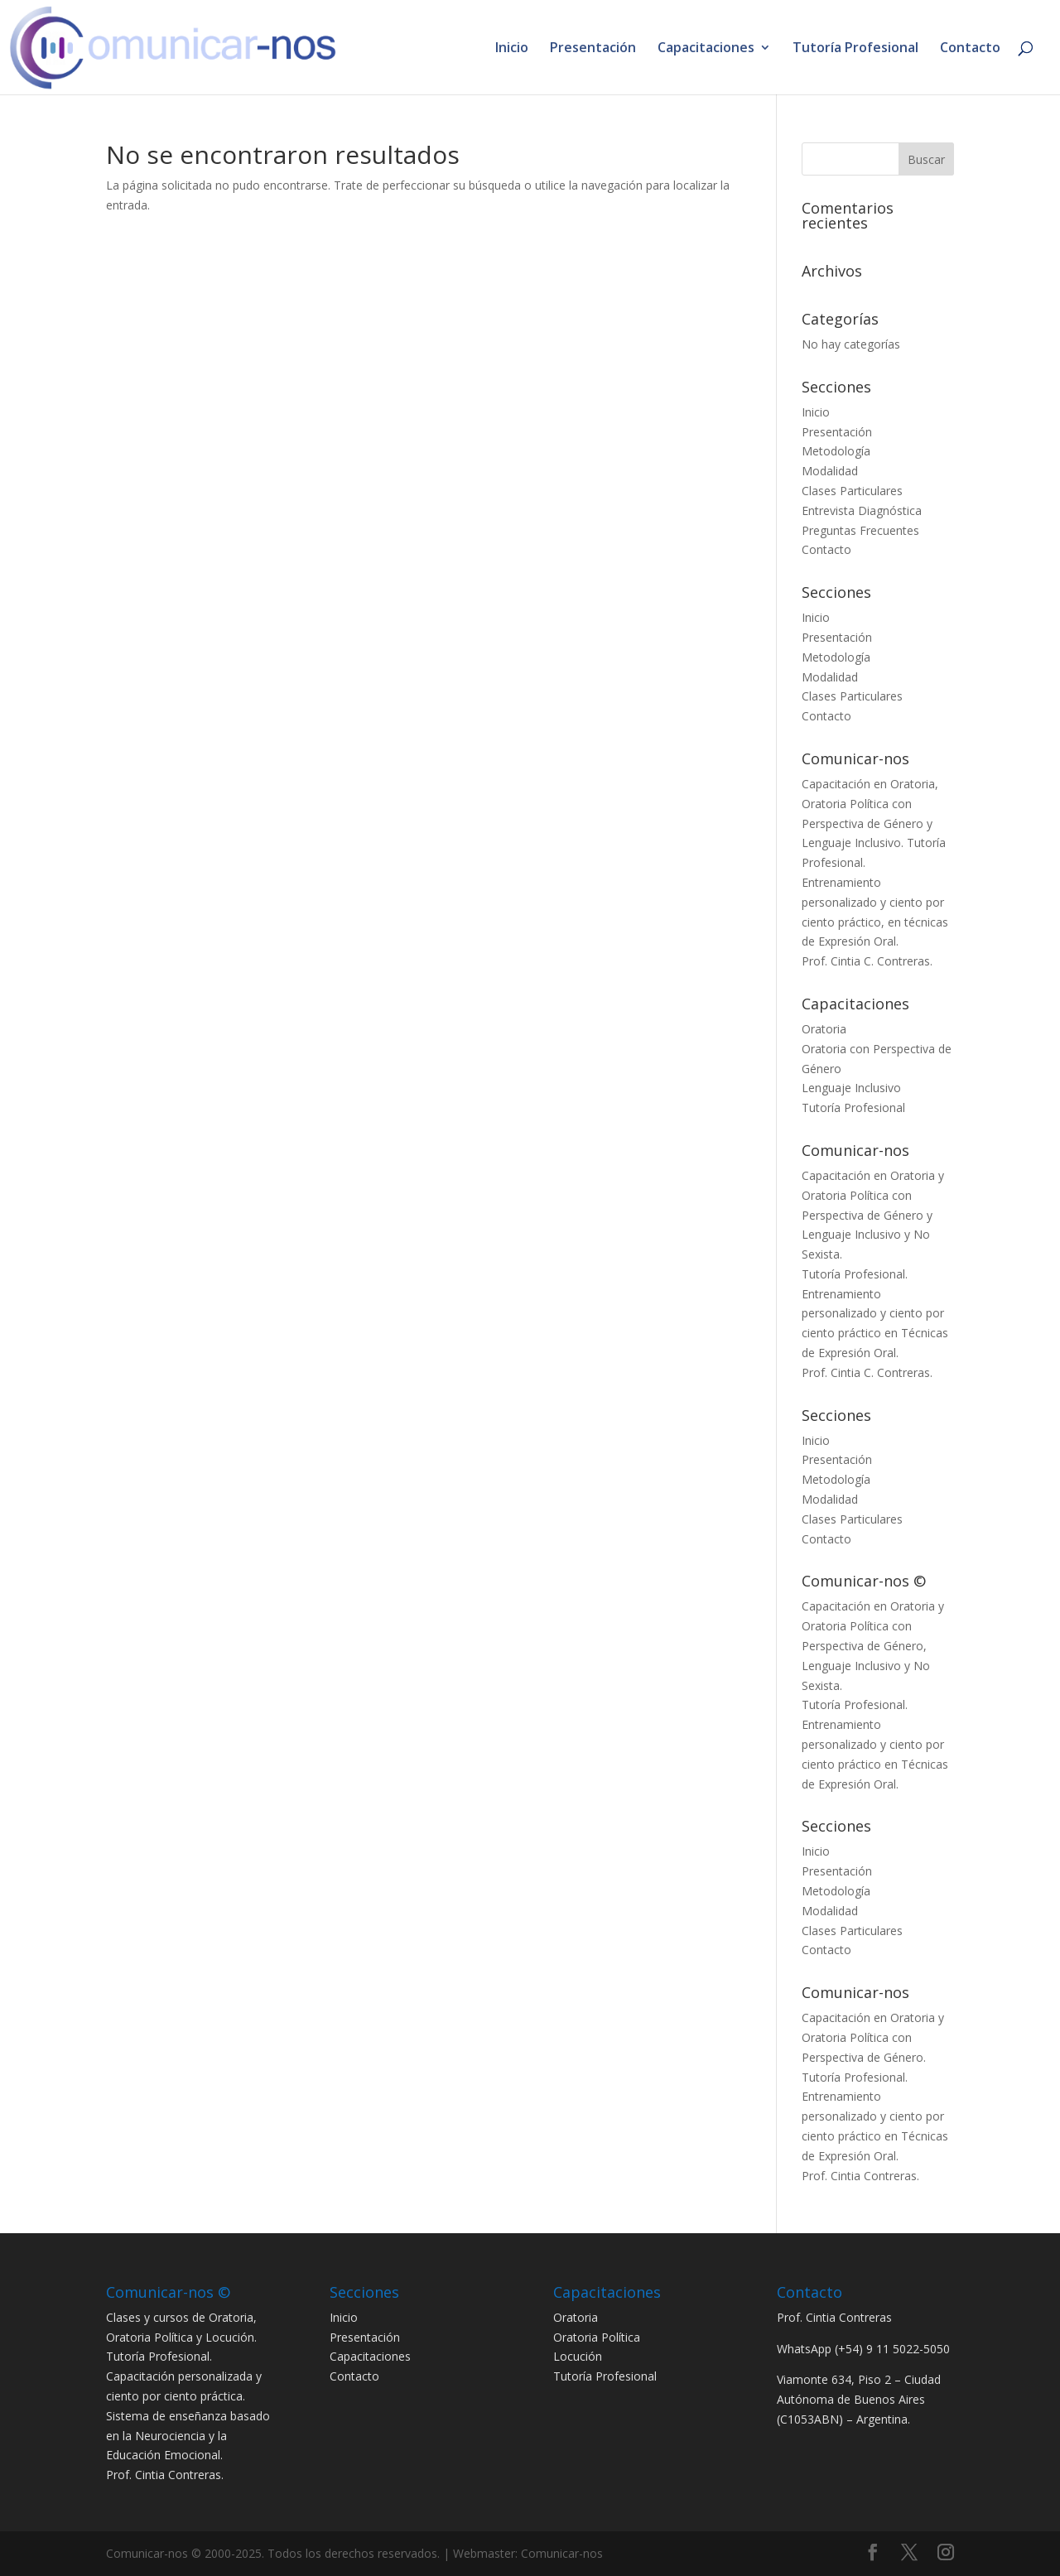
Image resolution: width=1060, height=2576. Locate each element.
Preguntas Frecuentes (860, 530)
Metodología (836, 451)
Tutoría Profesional (855, 48)
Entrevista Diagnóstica (862, 510)
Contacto (970, 48)
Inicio (511, 48)
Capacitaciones (706, 48)
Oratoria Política (596, 2337)
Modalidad (830, 471)
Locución (577, 2356)
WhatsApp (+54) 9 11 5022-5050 (863, 2349)
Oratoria (824, 1029)
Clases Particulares (852, 490)
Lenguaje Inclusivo (851, 1087)
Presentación (593, 48)
